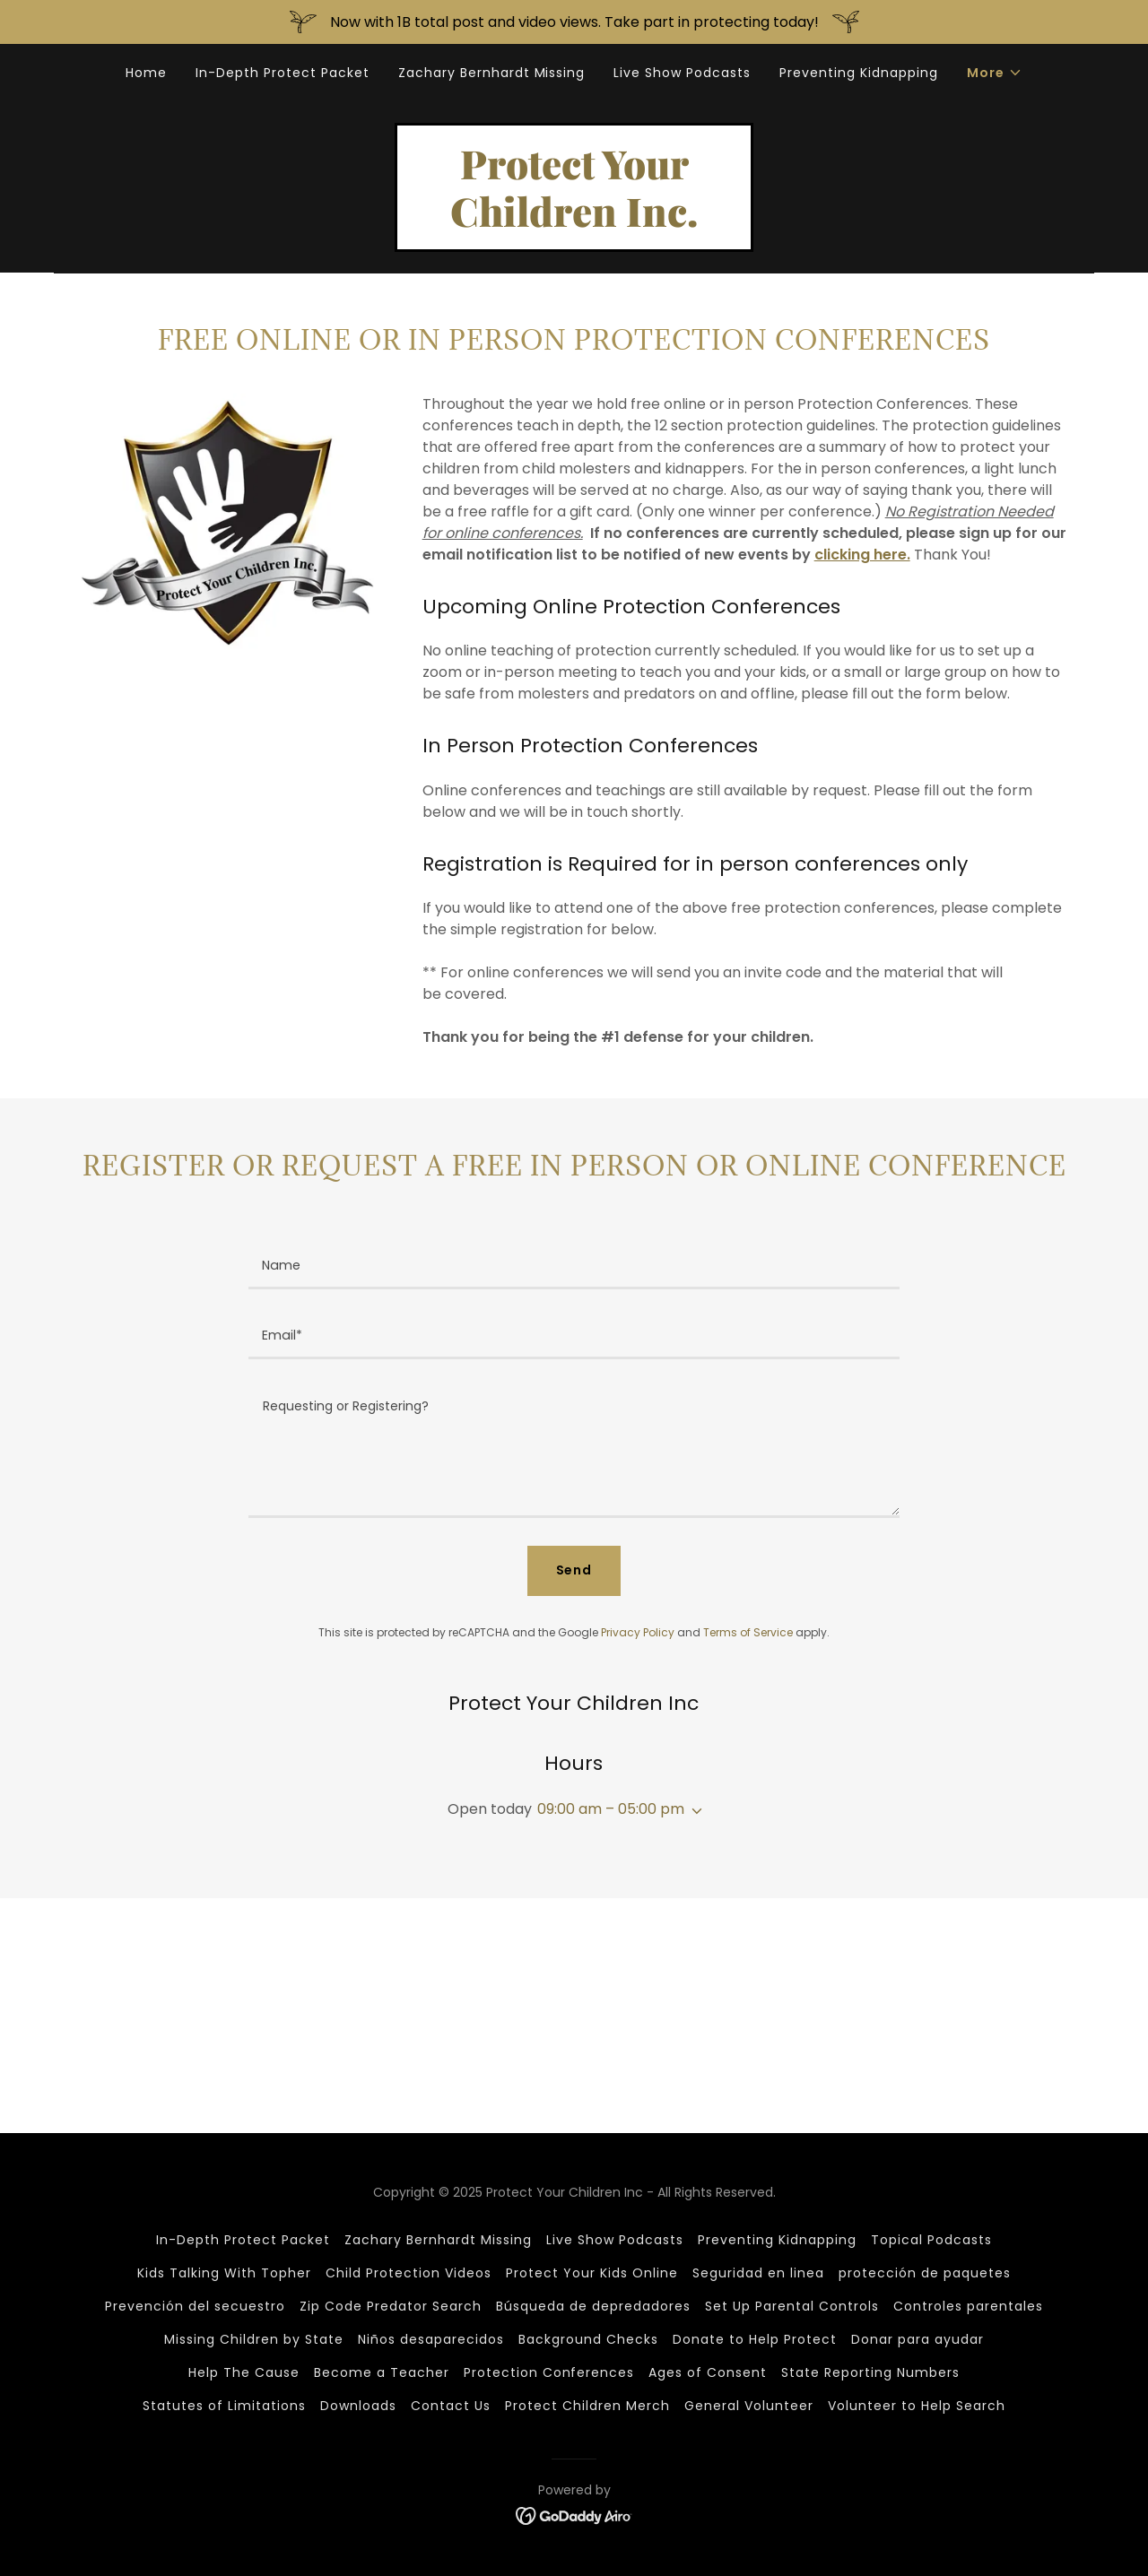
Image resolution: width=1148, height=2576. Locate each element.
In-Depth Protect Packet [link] (283, 73)
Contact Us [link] (451, 2406)
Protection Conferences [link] (549, 2372)
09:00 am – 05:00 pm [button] (610, 1809)
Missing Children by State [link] (254, 2339)
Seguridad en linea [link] (758, 2273)
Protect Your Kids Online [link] (592, 2273)
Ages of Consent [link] (707, 2372)
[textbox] (573, 1265)
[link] (574, 222)
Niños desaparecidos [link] (431, 2339)
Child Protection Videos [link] (408, 2273)
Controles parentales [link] (968, 2306)
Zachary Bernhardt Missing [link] (492, 73)
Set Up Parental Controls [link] (792, 2306)
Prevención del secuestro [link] (195, 2306)
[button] (994, 72)
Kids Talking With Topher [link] (224, 2273)
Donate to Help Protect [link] (755, 2339)
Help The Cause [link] (244, 2372)
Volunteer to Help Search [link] (916, 2406)
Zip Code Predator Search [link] (391, 2306)
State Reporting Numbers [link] (870, 2372)
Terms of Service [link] (748, 1632)
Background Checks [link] (588, 2339)
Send (574, 1570)
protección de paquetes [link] (925, 2273)
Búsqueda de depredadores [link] (593, 2306)
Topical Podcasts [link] (931, 2240)
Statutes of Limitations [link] (224, 2406)
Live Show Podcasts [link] (682, 73)
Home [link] (146, 73)
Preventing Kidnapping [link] (858, 73)
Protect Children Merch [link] (587, 2406)
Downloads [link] (358, 2406)
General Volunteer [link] (748, 2406)
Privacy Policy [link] (637, 1632)
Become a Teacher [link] (381, 2372)
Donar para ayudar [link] (917, 2339)
